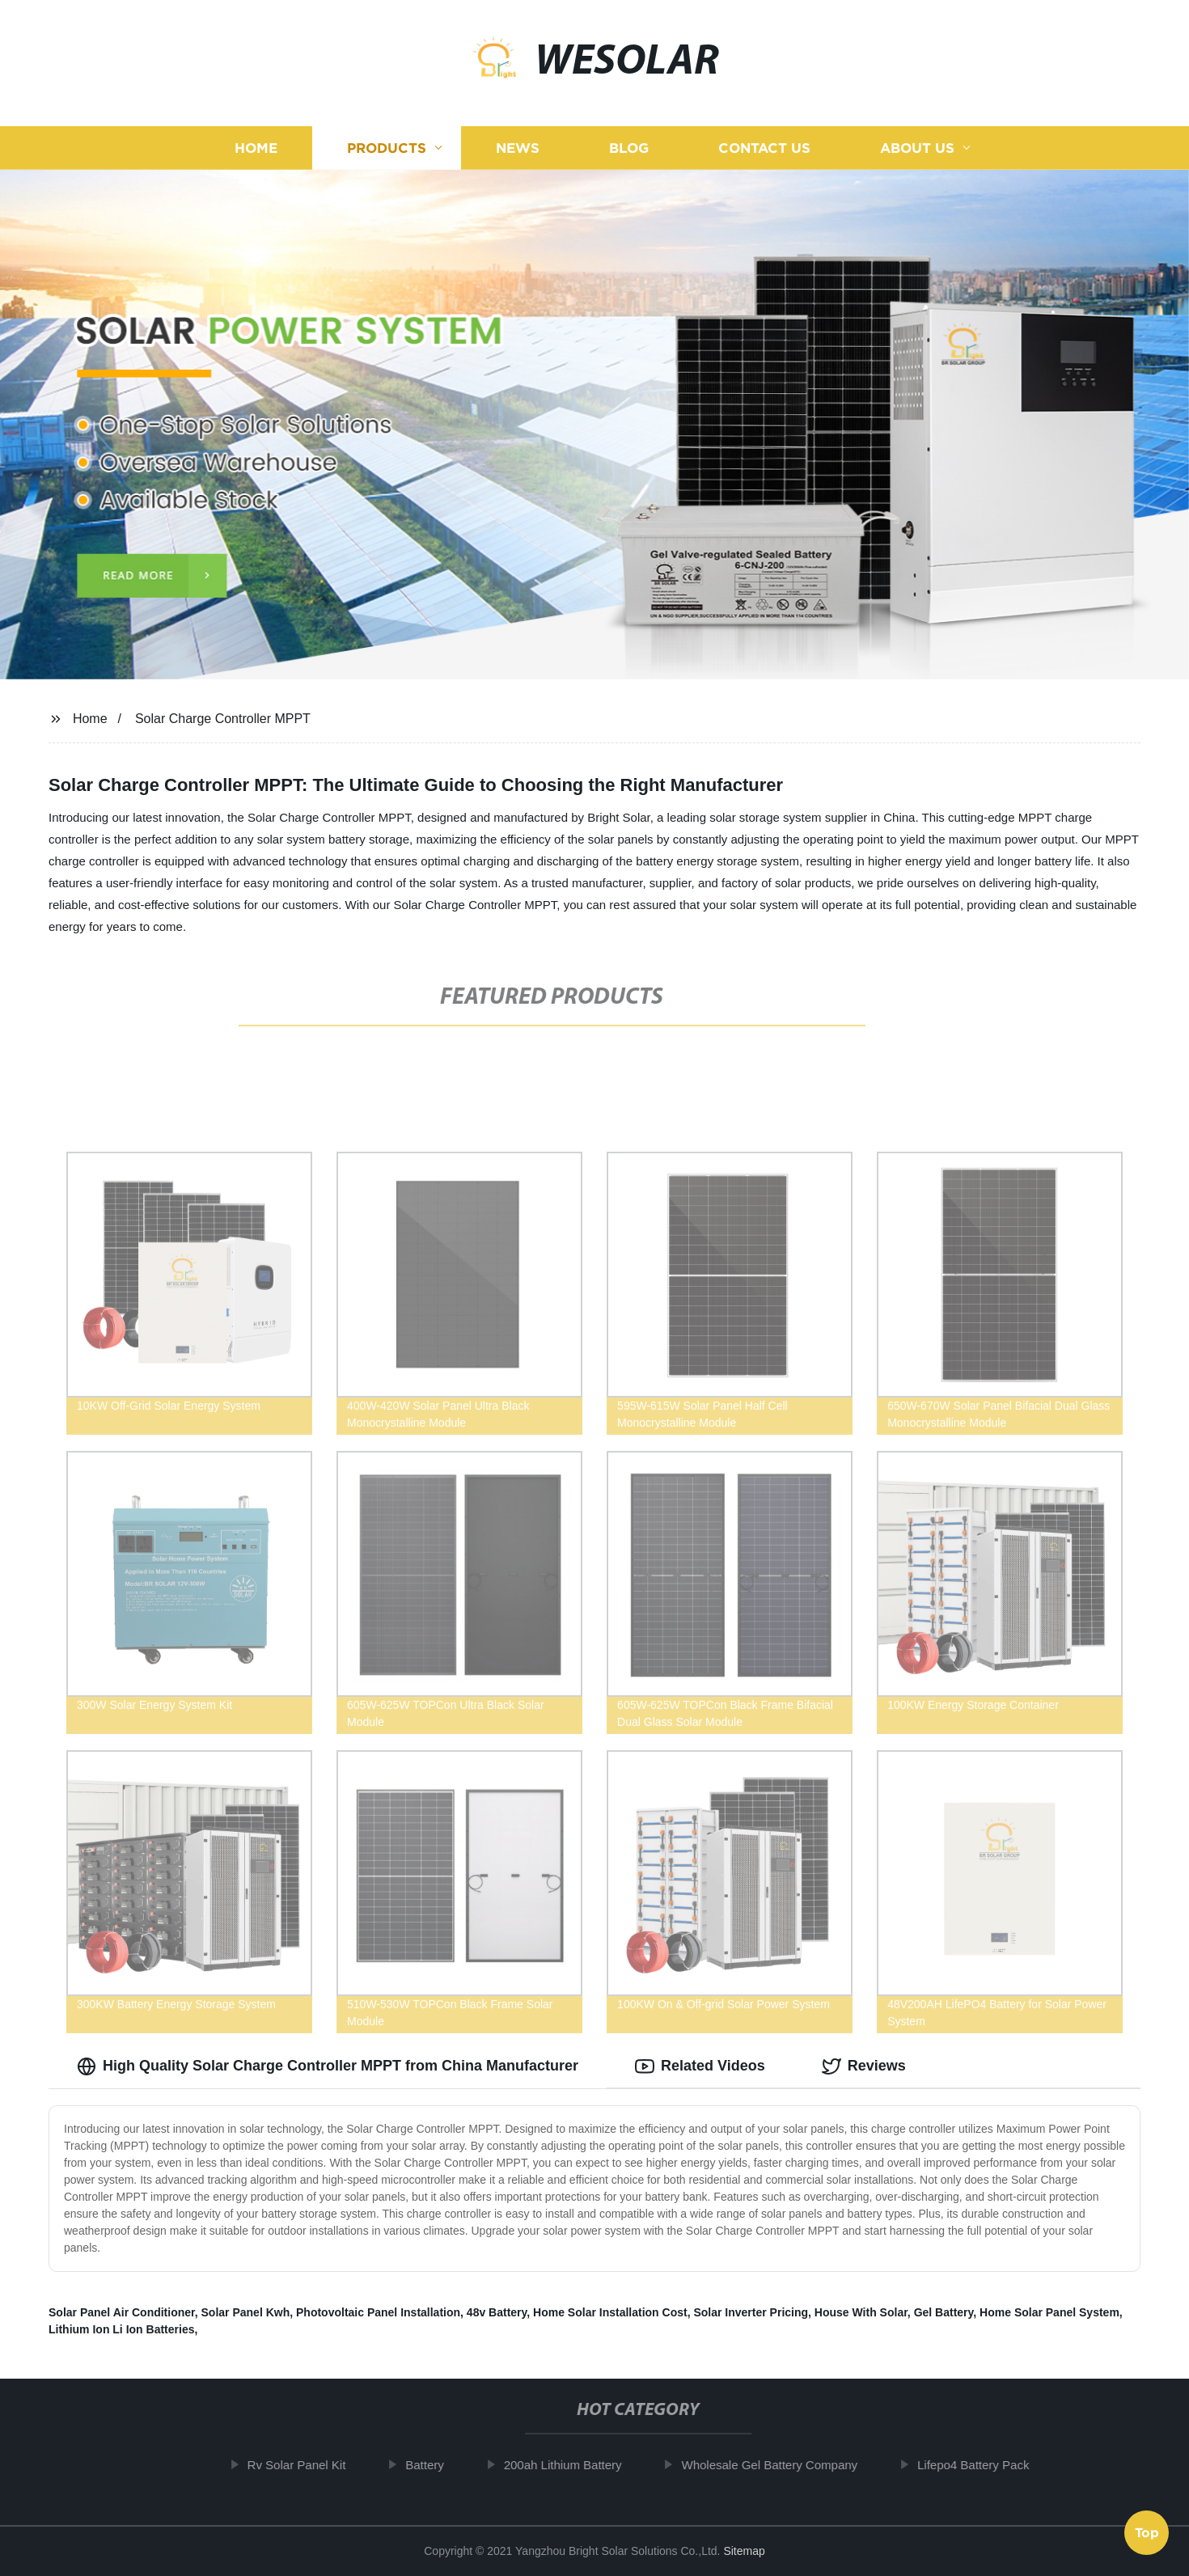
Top (1147, 2533)
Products (386, 147)
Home (256, 147)
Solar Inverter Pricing (750, 2312)
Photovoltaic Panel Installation (378, 2312)
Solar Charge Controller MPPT (223, 718)
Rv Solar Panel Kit (307, 2465)
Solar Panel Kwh (245, 2312)
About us (917, 147)
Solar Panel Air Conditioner (122, 2312)
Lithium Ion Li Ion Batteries (121, 2329)
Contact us (764, 147)
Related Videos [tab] (700, 2066)
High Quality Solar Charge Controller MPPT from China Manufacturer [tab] (327, 2066)
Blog (629, 147)
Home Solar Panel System (1049, 2312)
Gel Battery (944, 2312)
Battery (436, 2465)
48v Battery (497, 2312)
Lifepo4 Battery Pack (984, 2465)
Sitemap (743, 2550)
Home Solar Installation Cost (610, 2312)
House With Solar (861, 2312)
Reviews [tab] (864, 2066)
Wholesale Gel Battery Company (780, 2465)
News (517, 147)
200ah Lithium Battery (573, 2465)
